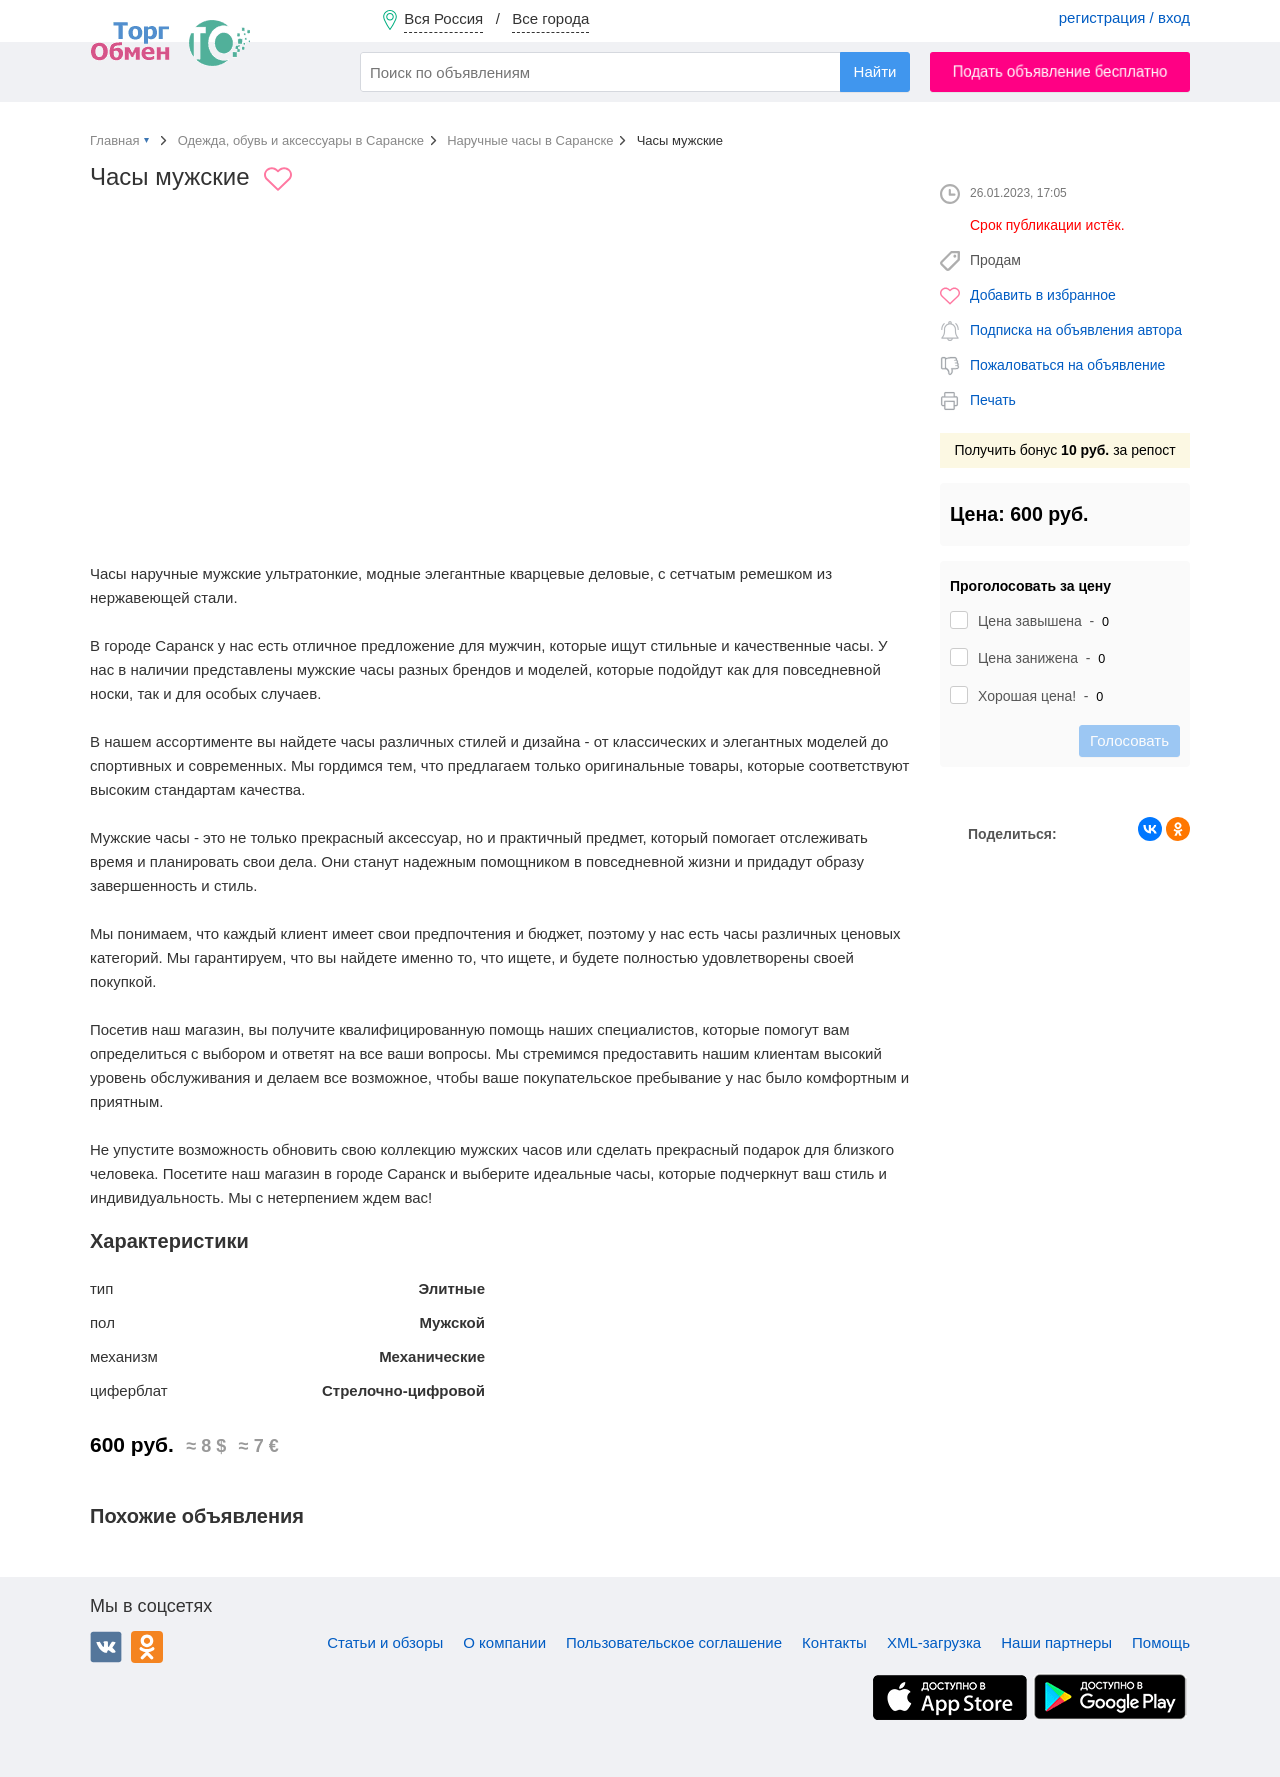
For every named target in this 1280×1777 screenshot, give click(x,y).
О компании (504, 1642)
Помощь (1161, 1642)
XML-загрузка (934, 1642)
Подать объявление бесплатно (1060, 71)
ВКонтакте (106, 1647)
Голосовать (1129, 740)
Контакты (834, 1642)
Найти (875, 71)
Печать (993, 400)
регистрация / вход (1124, 17)
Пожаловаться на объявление (1067, 365)
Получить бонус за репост (1064, 450)
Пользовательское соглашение (674, 1642)
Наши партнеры (1056, 1642)
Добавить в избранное (1043, 295)
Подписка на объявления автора (1076, 330)
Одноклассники (147, 1647)
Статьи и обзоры (385, 1642)
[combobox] (635, 72)
